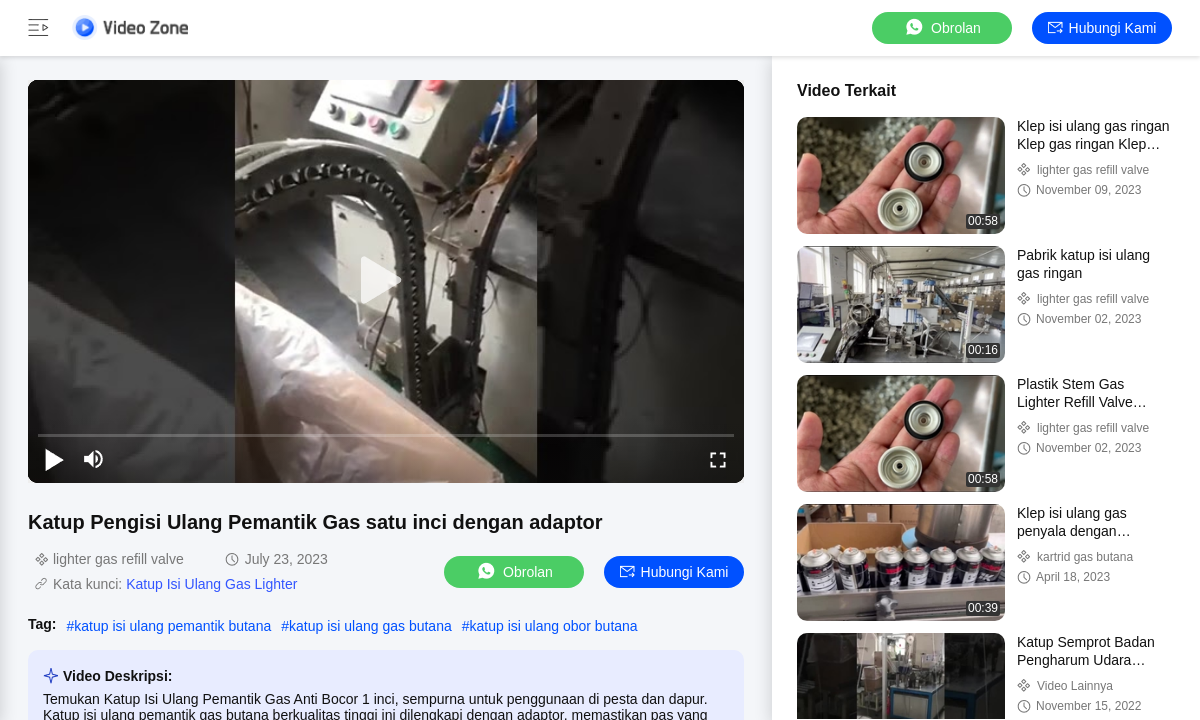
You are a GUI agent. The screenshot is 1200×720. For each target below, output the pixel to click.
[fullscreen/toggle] (718, 459)
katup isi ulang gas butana (370, 626)
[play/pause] (54, 459)
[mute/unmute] (94, 459)
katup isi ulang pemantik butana (172, 626)
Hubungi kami (1102, 28)
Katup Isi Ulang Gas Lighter (211, 584)
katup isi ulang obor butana (554, 626)
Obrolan (942, 27)
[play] (386, 281)
